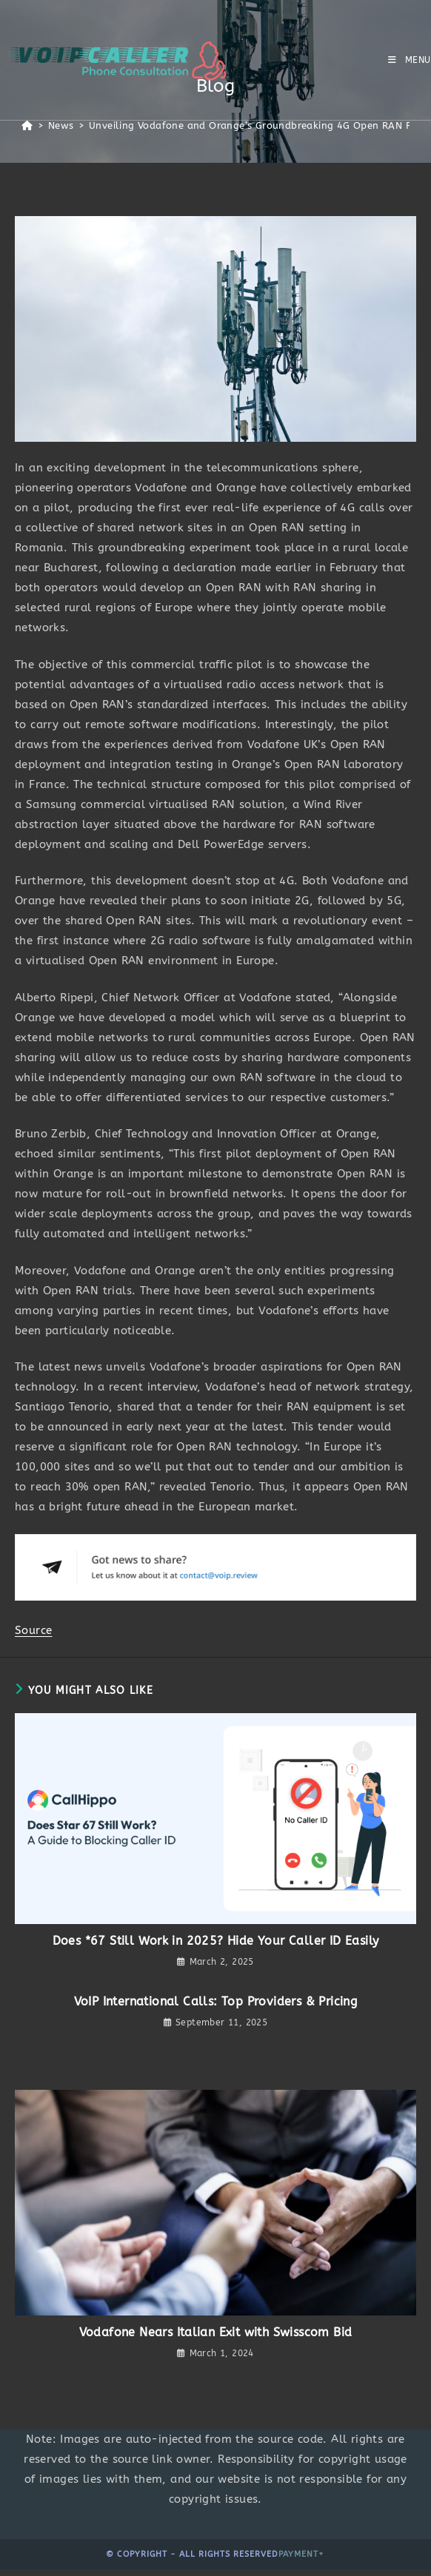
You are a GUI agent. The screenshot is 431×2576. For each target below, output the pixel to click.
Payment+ (301, 2554)
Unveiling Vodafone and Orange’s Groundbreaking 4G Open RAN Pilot (259, 125)
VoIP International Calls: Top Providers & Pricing (216, 2001)
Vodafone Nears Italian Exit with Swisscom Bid (216, 2332)
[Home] (27, 125)
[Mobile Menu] (409, 60)
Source (33, 1630)
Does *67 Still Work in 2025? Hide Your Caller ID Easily (216, 1941)
